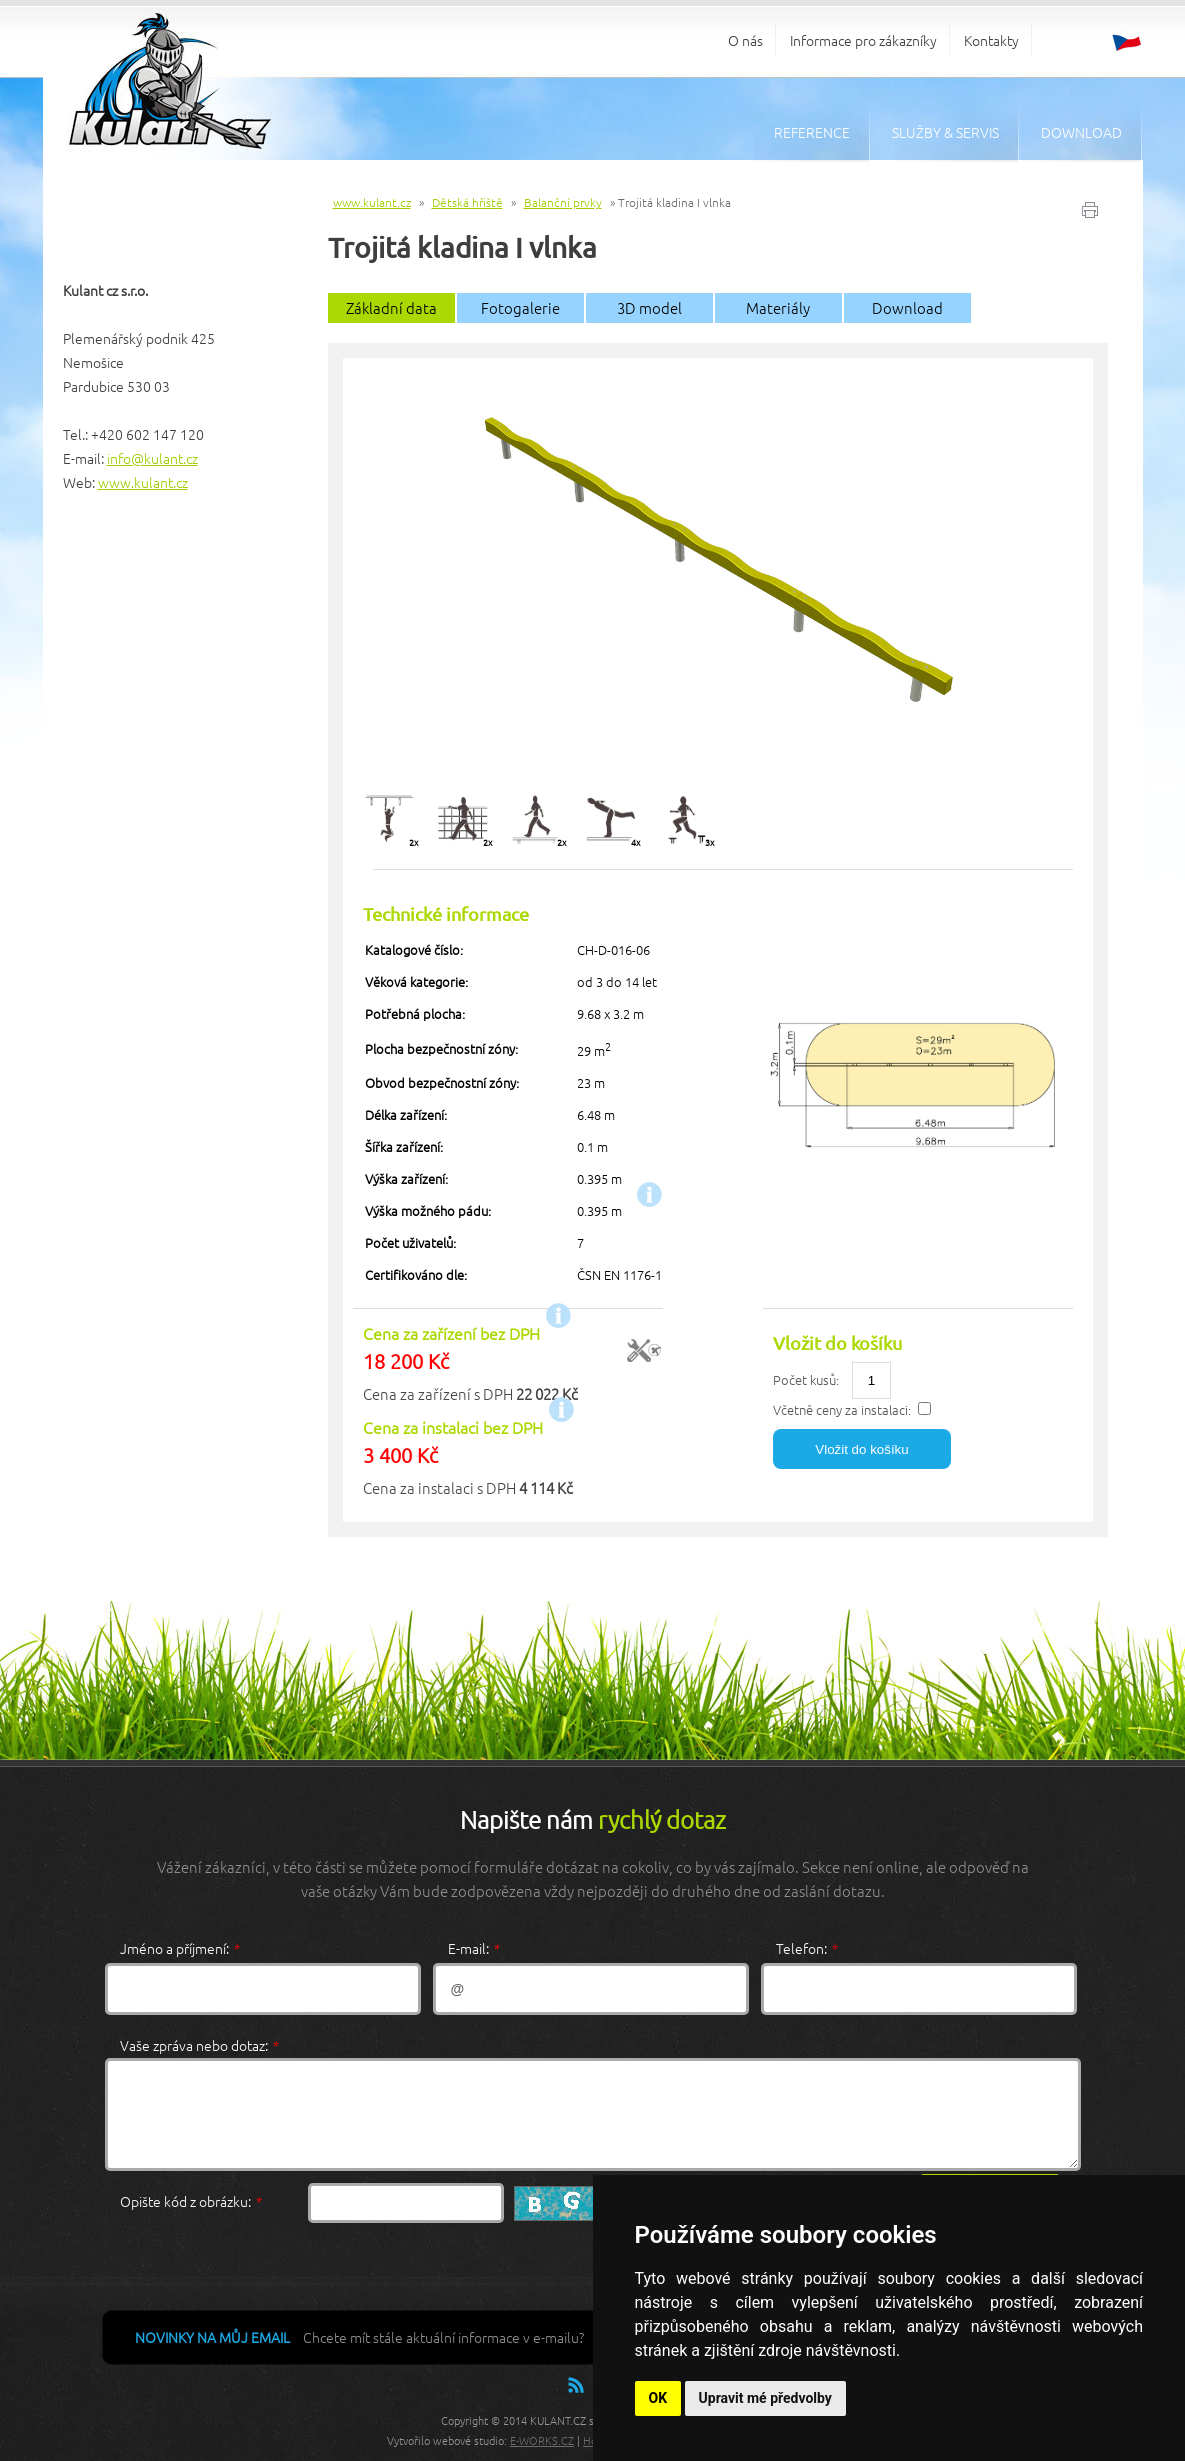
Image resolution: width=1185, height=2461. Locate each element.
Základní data (391, 307)
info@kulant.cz (152, 458)
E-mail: (473, 1948)
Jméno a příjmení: (179, 1948)
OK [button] (658, 2398)
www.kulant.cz (143, 482)
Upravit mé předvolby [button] (765, 2398)
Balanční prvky (563, 202)
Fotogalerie (520, 307)
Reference (812, 132)
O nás (745, 40)
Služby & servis (945, 132)
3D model (649, 307)
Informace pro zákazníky (863, 40)
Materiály (778, 307)
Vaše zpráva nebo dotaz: (199, 2045)
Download (1081, 132)
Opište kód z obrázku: (190, 2201)
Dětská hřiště (467, 202)
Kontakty (991, 40)
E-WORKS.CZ (542, 2440)
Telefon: (806, 1948)
